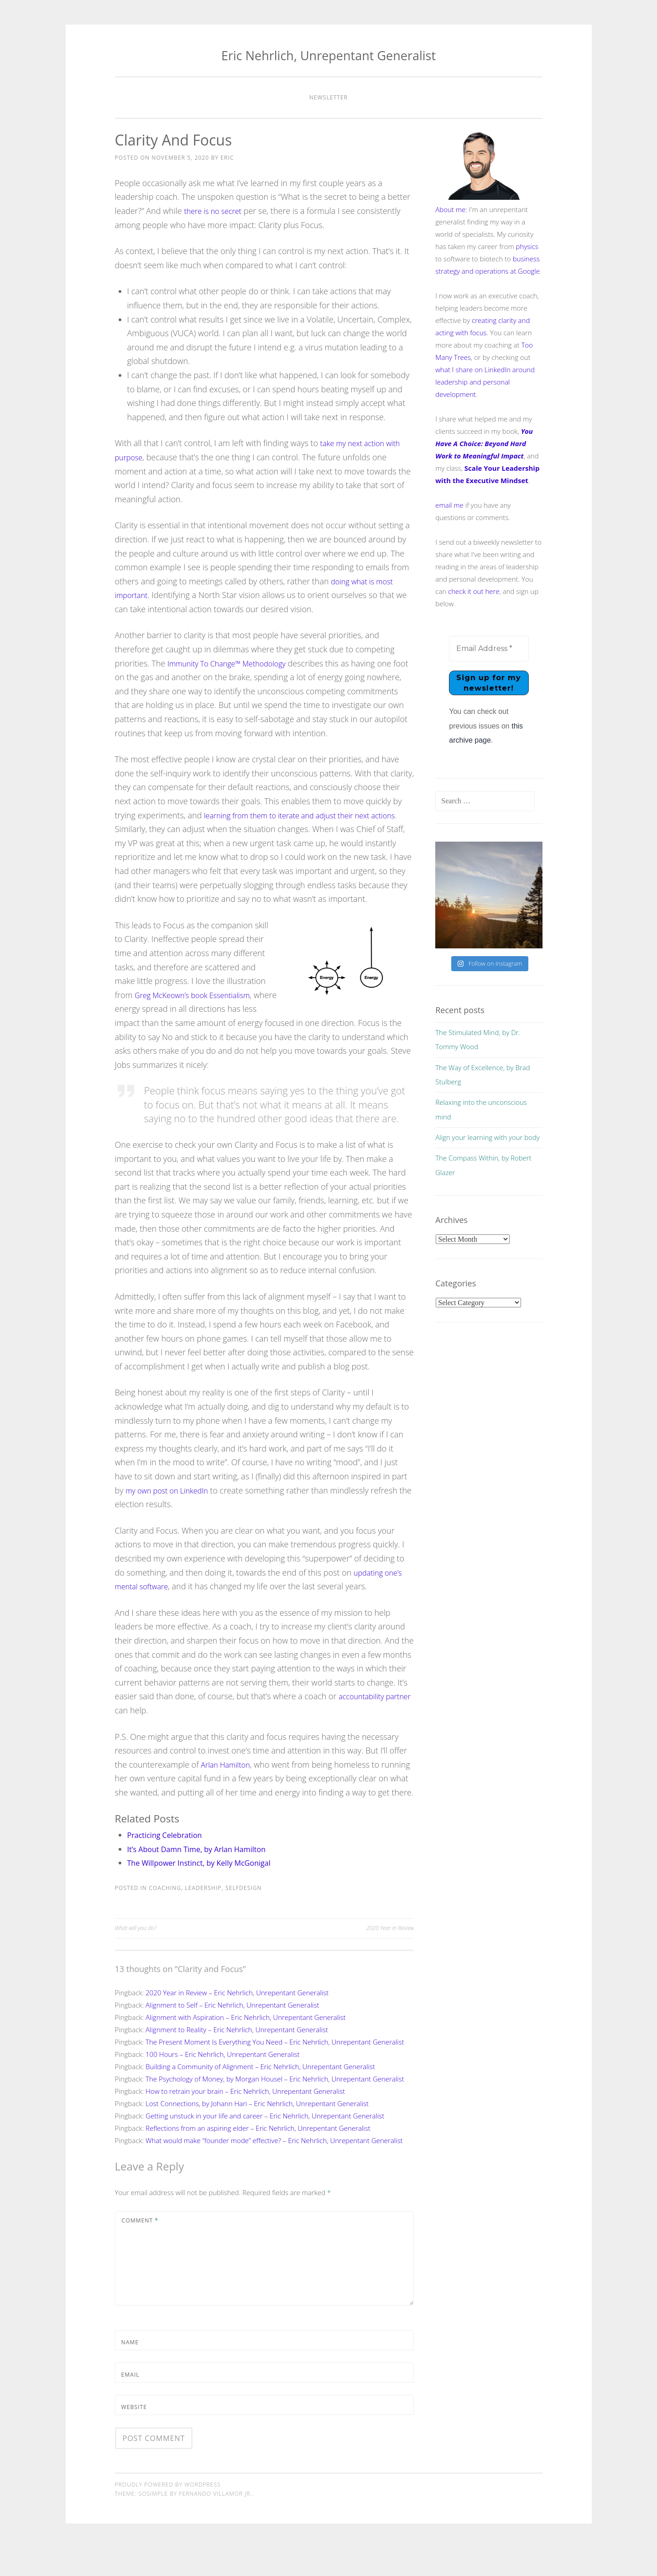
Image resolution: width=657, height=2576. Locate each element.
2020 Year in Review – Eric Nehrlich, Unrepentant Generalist (237, 2020)
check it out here (474, 591)
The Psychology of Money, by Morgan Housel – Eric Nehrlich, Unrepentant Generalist (275, 2106)
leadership (203, 1916)
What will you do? (135, 1956)
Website (134, 2435)
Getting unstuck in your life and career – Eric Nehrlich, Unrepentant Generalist (265, 2143)
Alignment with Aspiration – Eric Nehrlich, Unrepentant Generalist (246, 2045)
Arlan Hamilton (228, 1778)
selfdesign (243, 1916)
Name (130, 2370)
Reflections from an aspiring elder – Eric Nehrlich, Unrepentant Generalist (258, 2155)
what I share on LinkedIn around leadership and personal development (485, 382)
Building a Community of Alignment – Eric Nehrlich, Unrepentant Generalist (260, 2094)
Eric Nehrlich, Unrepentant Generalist (328, 55)
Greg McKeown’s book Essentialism (199, 1008)
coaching (165, 1916)
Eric (227, 157)
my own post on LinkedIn (171, 1504)
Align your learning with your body (487, 1137)
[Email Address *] (488, 648)
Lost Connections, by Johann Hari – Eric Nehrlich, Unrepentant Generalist (257, 2131)
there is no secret (216, 210)
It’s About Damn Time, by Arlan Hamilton (204, 1876)
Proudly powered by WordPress (168, 2512)
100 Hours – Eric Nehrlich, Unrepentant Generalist (223, 2082)
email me (449, 505)
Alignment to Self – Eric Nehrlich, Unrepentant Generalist (232, 2032)
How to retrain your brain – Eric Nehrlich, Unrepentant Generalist (245, 2118)
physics (527, 246)
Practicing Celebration (169, 1862)
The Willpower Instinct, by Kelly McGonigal (207, 1890)
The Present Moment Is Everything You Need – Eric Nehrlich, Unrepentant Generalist (275, 2069)
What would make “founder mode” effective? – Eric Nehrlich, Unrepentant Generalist (274, 2168)
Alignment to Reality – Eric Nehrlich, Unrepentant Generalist (237, 2057)
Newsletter (328, 97)
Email (130, 2402)
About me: (451, 209)
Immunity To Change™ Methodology (233, 663)
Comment (140, 2248)
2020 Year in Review (390, 1956)
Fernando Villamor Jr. (215, 2522)
